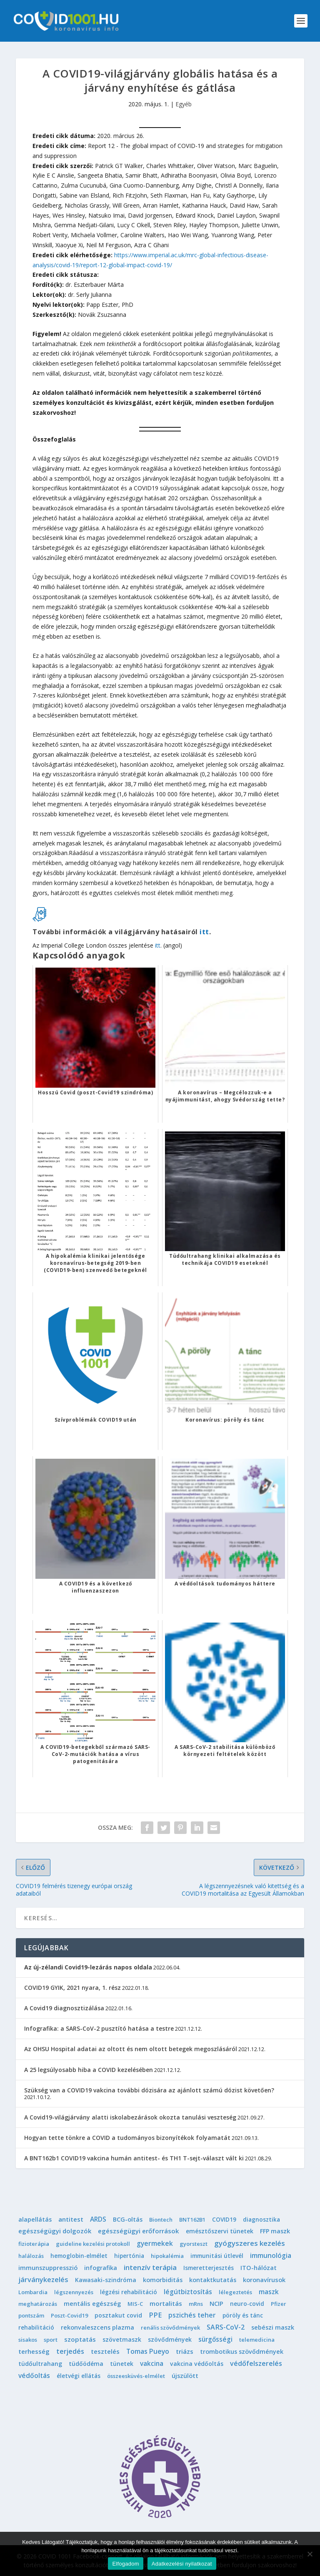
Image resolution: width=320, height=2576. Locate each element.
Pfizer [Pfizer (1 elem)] (278, 2304)
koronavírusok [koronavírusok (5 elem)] (264, 2279)
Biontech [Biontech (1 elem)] (160, 2219)
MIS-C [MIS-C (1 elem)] (135, 2304)
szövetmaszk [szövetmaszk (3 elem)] (121, 2339)
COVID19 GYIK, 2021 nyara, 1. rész (72, 1988)
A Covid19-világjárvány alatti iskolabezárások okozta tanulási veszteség (130, 2117)
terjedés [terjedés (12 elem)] (70, 2351)
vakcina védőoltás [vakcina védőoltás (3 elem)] (196, 2364)
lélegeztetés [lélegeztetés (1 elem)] (235, 2292)
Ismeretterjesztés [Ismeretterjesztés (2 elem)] (208, 2268)
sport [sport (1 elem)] (51, 2339)
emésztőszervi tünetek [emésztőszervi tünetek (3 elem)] (219, 2231)
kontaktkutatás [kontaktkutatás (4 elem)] (212, 2280)
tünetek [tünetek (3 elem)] (121, 2364)
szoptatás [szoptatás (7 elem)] (80, 2339)
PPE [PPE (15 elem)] (155, 2315)
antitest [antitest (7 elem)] (70, 2219)
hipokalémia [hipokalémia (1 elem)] (167, 2256)
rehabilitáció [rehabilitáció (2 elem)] (36, 2327)
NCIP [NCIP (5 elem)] (216, 2303)
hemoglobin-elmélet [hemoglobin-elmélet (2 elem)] (79, 2256)
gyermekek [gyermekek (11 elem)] (155, 2243)
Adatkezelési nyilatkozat (182, 2564)
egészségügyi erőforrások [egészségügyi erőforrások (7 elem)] (138, 2231)
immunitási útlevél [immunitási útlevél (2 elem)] (216, 2256)
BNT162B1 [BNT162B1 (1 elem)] (192, 2219)
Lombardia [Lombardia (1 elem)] (33, 2292)
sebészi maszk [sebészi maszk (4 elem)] (272, 2327)
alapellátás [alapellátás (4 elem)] (35, 2219)
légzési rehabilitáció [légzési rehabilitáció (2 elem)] (128, 2292)
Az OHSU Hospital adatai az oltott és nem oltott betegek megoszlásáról (130, 2049)
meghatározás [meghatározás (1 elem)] (37, 2304)
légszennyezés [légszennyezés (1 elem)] (73, 2292)
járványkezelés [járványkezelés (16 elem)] (43, 2279)
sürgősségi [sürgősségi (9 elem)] (215, 2339)
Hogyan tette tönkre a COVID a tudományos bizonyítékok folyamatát (127, 2138)
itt (204, 931)
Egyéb (183, 104)
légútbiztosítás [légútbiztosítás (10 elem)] (188, 2291)
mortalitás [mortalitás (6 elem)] (166, 2303)
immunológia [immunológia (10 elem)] (270, 2255)
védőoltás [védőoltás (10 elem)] (34, 2375)
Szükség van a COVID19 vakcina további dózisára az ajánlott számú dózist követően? (149, 2090)
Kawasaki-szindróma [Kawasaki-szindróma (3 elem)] (105, 2280)
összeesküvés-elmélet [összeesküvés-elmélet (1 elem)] (136, 2376)
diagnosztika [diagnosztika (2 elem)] (261, 2219)
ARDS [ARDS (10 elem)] (98, 2219)
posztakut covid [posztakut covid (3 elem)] (118, 2315)
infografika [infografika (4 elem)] (100, 2268)
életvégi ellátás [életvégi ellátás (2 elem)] (78, 2376)
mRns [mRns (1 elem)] (196, 2304)
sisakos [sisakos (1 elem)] (27, 2339)
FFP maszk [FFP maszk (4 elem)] (275, 2231)
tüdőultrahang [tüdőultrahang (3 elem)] (40, 2364)
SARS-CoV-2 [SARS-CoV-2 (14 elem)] (226, 2327)
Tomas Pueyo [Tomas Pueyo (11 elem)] (147, 2351)
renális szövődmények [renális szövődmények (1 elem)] (170, 2327)
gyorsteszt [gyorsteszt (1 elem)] (194, 2243)
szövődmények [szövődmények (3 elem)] (170, 2339)
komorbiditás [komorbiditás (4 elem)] (162, 2280)
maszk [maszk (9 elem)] (269, 2291)
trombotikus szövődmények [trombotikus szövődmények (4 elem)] (241, 2351)
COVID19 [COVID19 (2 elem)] (224, 2219)
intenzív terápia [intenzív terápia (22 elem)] (150, 2267)
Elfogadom (125, 2564)
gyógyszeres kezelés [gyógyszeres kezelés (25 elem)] (249, 2243)
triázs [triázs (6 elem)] (184, 2351)
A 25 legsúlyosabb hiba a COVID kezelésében (88, 2070)
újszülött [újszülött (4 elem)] (185, 2376)
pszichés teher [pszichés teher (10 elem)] (192, 2315)
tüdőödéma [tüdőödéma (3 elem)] (86, 2364)
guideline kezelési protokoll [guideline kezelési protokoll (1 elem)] (93, 2243)
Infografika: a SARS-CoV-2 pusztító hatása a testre (99, 2028)
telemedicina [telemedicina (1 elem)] (257, 2339)
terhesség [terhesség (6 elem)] (34, 2351)
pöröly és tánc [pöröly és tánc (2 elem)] (242, 2315)
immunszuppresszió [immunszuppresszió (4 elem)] (48, 2268)
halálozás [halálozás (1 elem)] (31, 2256)
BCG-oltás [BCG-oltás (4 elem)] (127, 2219)
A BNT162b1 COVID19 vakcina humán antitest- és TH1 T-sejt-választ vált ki (134, 2158)
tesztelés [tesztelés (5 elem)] (105, 2351)
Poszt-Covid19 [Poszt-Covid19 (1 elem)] (69, 2315)
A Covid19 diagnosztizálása (64, 2008)
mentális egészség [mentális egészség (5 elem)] (92, 2303)
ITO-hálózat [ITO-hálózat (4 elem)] (258, 2268)
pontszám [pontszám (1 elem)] (31, 2315)
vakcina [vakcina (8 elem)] (151, 2363)
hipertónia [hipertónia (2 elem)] (129, 2256)
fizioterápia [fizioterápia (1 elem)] (33, 2243)
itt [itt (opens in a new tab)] (157, 945)
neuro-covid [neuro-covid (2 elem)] (247, 2304)
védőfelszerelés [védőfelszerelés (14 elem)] (256, 2363)
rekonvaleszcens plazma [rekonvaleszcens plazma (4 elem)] (97, 2327)
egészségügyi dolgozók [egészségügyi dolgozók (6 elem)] (54, 2231)
